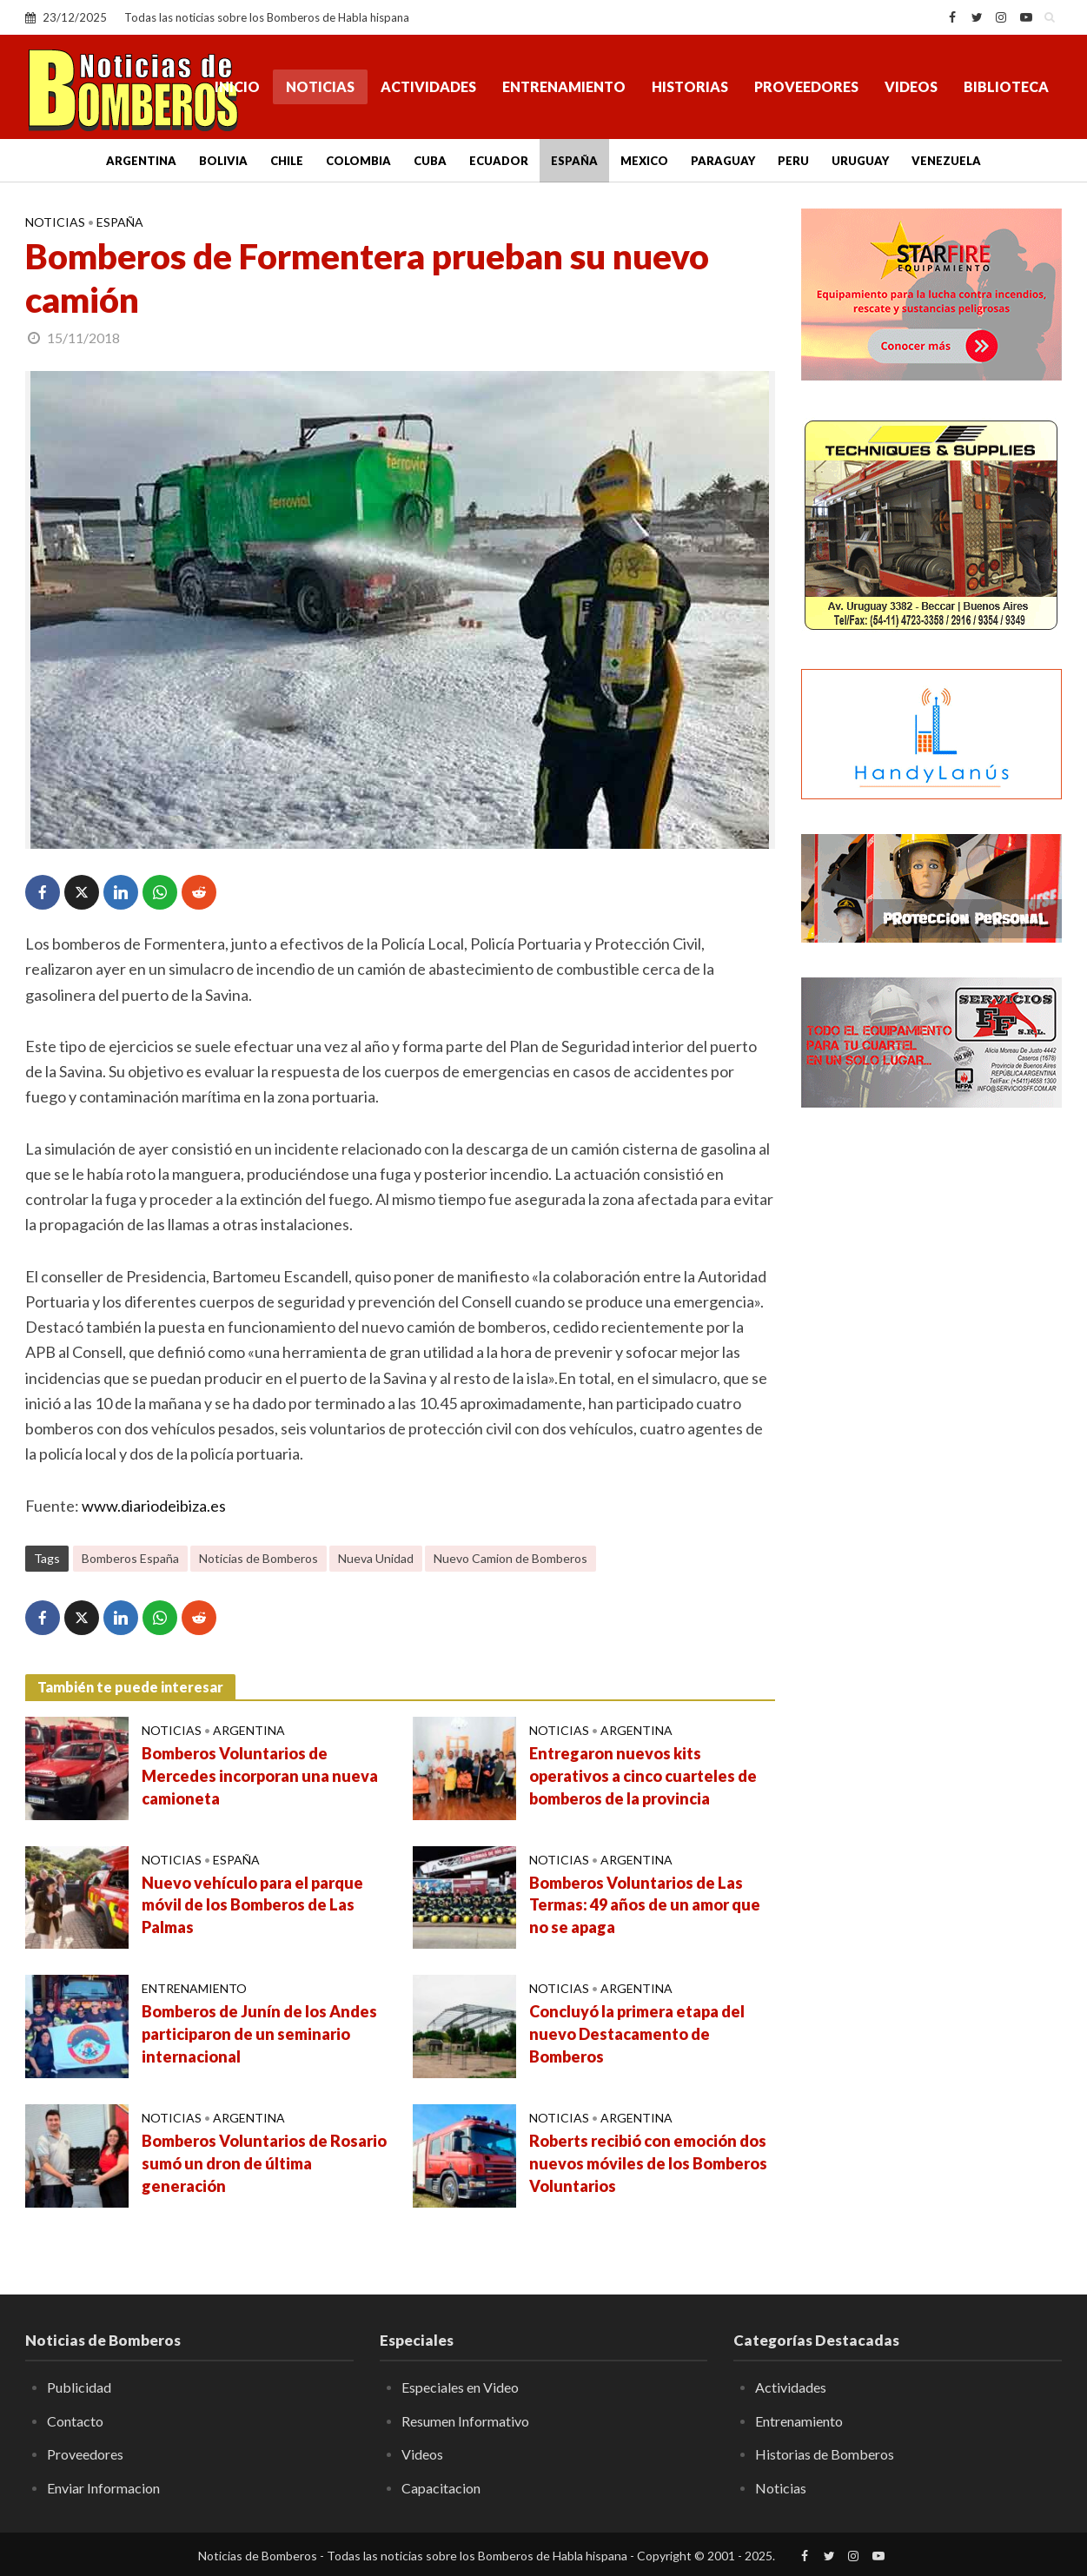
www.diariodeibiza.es (154, 1505)
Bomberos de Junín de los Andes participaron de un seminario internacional (259, 2034)
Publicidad (79, 2387)
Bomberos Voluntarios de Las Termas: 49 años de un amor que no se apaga (644, 1905)
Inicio (237, 86)
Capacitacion (441, 2488)
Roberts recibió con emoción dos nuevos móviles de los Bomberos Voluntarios (648, 2163)
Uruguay (860, 161)
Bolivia (223, 161)
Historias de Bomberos (824, 2454)
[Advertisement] (931, 1403)
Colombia (358, 161)
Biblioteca (1006, 86)
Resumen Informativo (465, 2421)
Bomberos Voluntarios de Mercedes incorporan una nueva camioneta (260, 1776)
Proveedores (806, 86)
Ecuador (498, 161)
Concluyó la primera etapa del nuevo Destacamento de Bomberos (637, 2034)
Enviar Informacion (103, 2488)
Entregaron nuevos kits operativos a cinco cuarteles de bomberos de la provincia (643, 1776)
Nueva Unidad (376, 1558)
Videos (911, 86)
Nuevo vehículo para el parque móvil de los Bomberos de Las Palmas (252, 1905)
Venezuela (946, 161)
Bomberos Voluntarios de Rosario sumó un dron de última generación (264, 2163)
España (574, 161)
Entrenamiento (564, 86)
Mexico (644, 161)
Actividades (428, 86)
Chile (286, 161)
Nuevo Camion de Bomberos (510, 1558)
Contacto (75, 2421)
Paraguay (723, 161)
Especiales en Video (460, 2387)
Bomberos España (130, 1558)
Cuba (430, 161)
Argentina (141, 161)
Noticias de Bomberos (258, 1558)
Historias (690, 86)
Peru (793, 161)
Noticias (320, 86)
